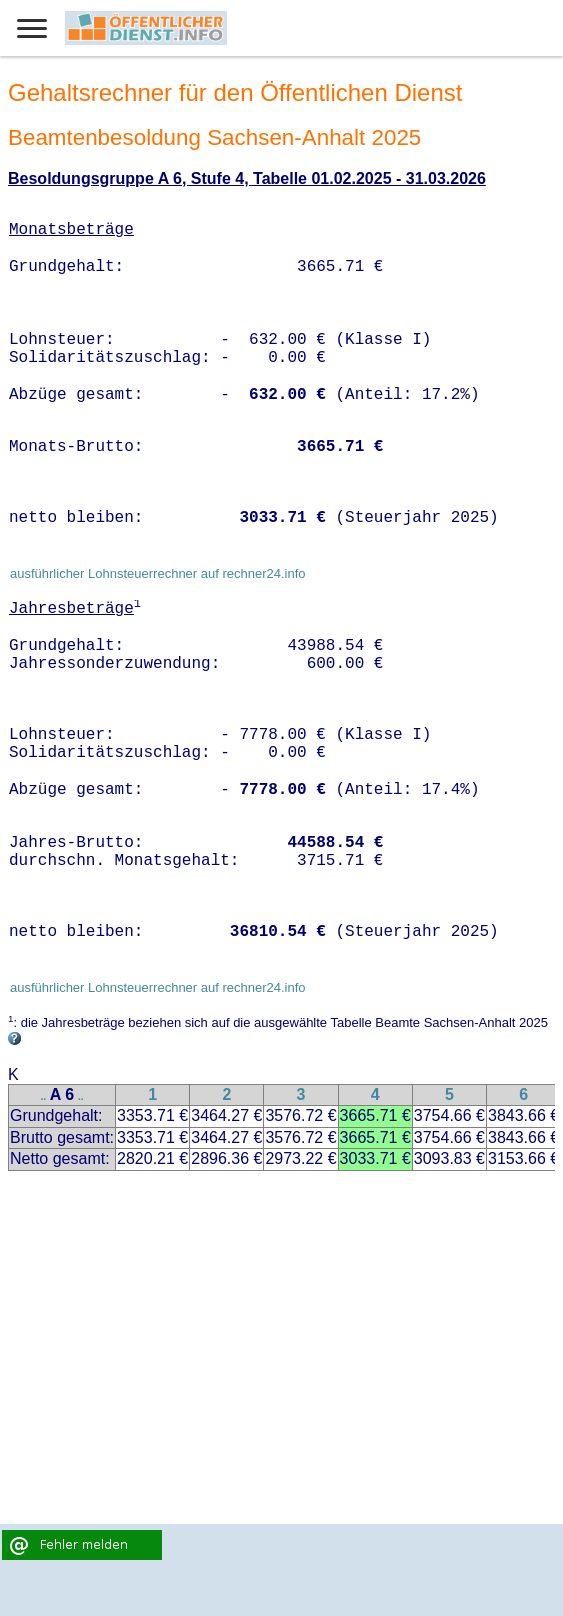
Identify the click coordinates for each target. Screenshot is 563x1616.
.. (44, 1096)
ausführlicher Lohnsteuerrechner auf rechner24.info (158, 573)
